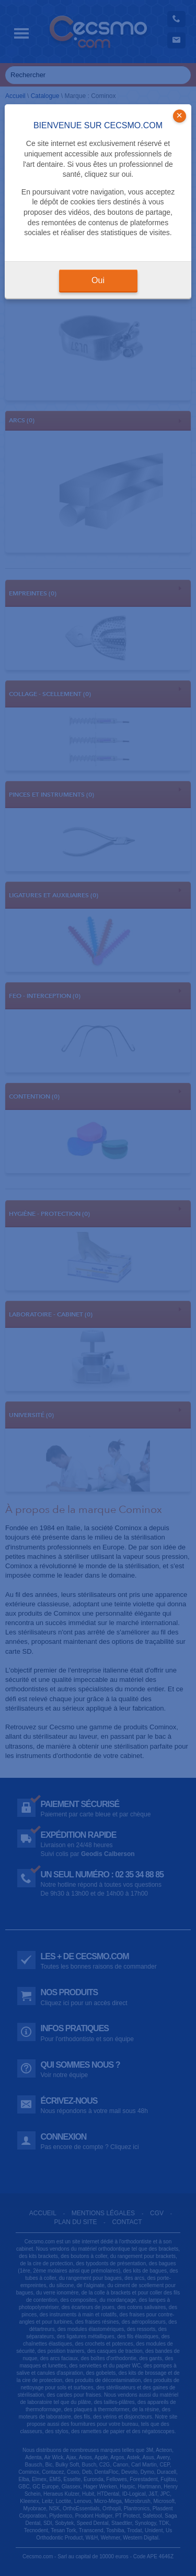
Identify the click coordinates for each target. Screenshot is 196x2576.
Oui (98, 280)
